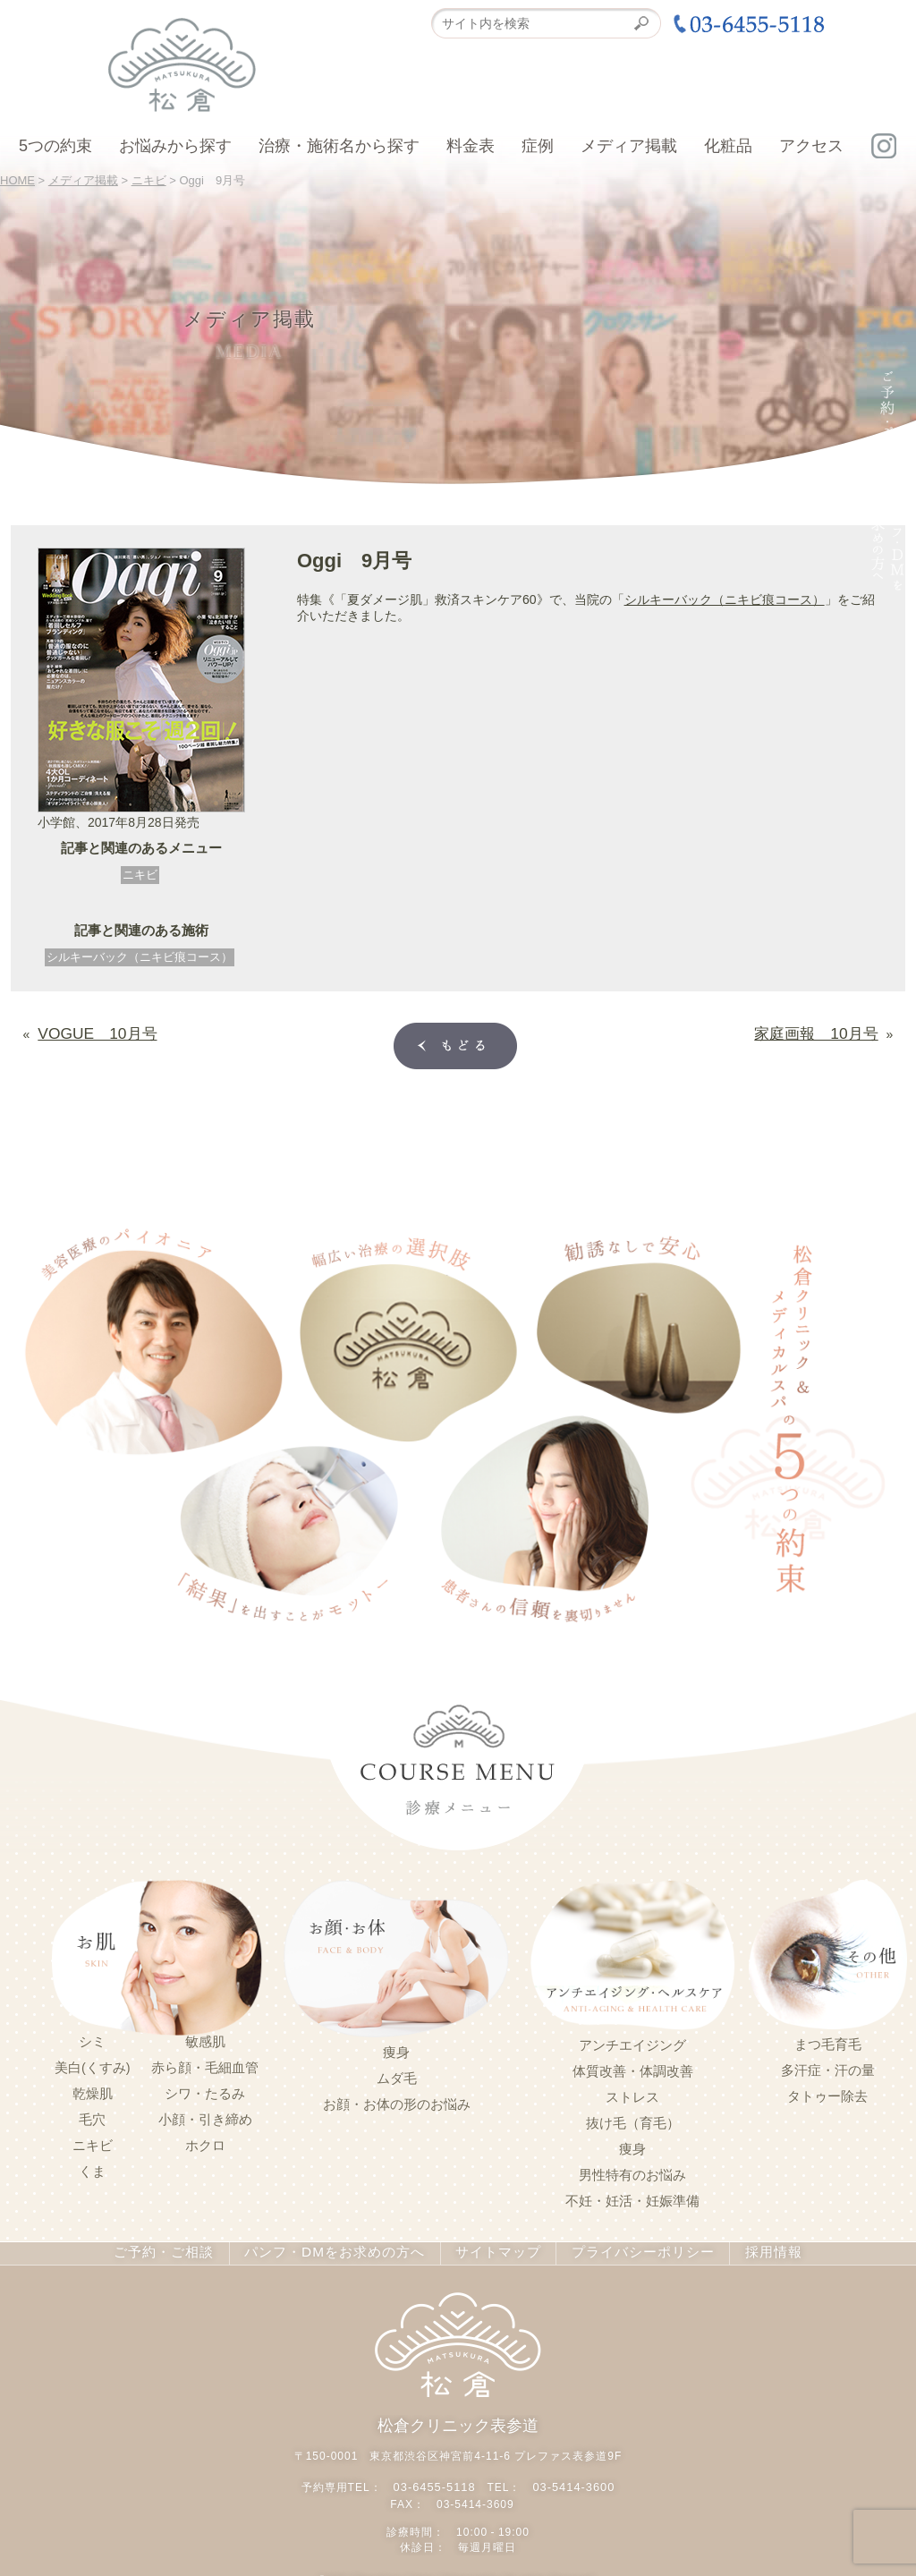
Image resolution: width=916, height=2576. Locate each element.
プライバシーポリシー (629, 2249)
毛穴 (92, 2116)
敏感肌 (205, 2038)
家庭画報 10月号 (827, 1030)
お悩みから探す (175, 146)
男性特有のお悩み (632, 2171)
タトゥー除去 (827, 2093)
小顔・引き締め (205, 2116)
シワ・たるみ (205, 2090)
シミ (92, 2038)
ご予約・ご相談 (177, 2249)
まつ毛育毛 (827, 2041)
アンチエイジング (632, 2042)
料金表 (470, 146)
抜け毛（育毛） (633, 2120)
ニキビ (140, 874)
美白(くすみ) (93, 2064)
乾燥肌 (92, 2090)
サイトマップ (490, 2249)
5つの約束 (55, 146)
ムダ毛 (397, 2075)
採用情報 (756, 2249)
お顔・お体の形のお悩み (397, 2101)
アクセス (811, 146)
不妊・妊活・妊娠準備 (632, 2197)
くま (92, 2168)
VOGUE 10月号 (86, 1030)
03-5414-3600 (571, 2479)
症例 (538, 146)
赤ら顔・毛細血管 (205, 2064)
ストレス (632, 2094)
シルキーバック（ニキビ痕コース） (140, 957)
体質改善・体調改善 (632, 2068)
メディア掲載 (629, 146)
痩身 (396, 2049)
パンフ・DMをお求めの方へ (337, 2249)
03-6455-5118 (437, 2479)
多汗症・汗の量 (828, 2067)
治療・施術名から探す (339, 146)
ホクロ (205, 2142)
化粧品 (728, 146)
